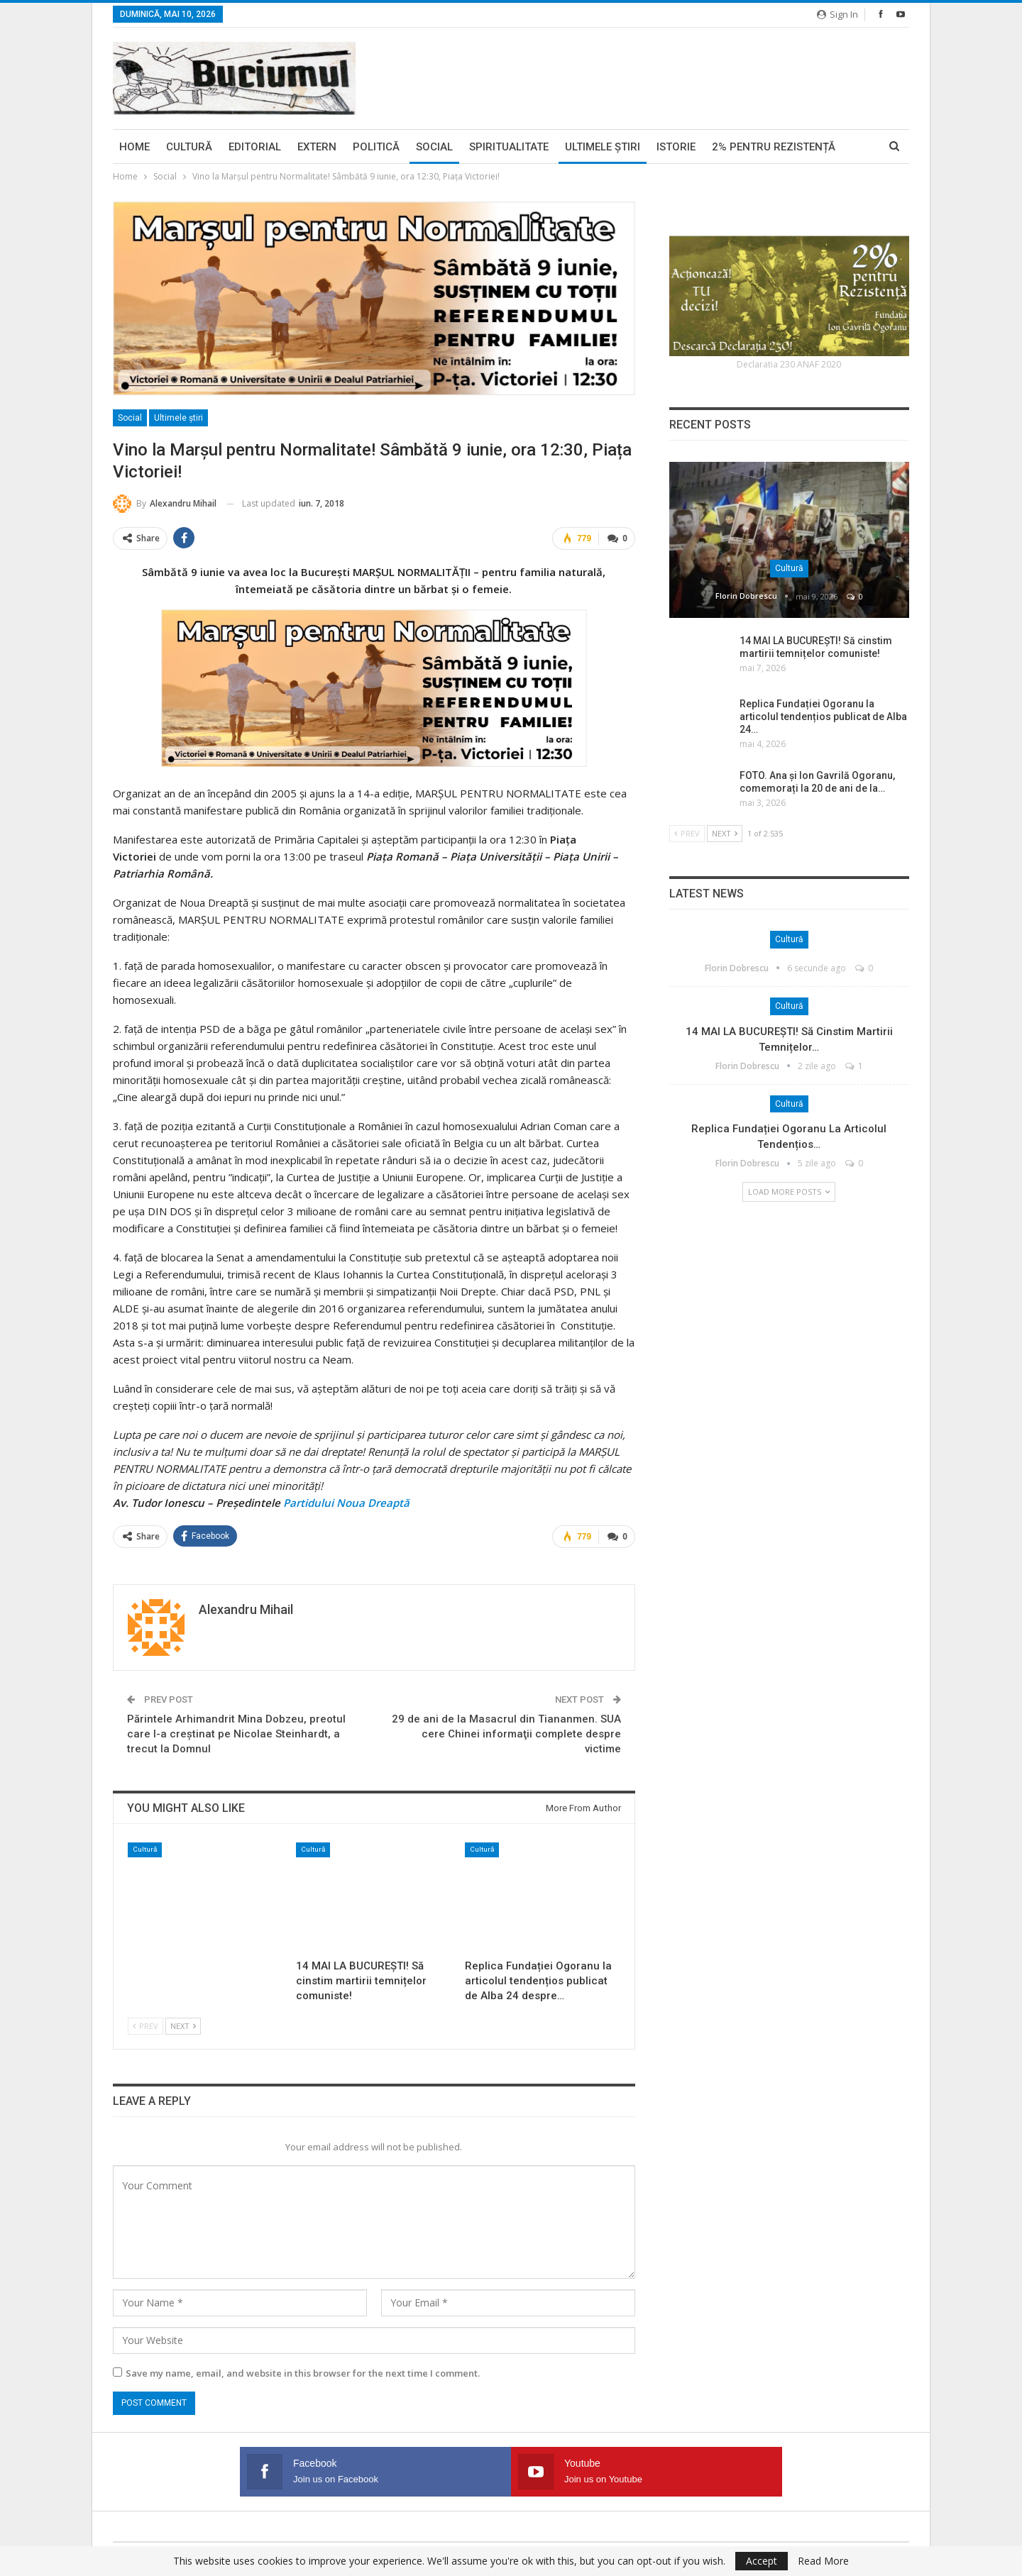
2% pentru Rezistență (773, 146)
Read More (823, 2561)
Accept (761, 2560)
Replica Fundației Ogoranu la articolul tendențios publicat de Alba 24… (823, 716)
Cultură (189, 146)
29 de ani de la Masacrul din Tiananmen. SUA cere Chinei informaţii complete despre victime (506, 1732)
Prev (145, 2023)
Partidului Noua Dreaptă (346, 1502)
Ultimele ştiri (602, 146)
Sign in (837, 14)
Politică (376, 146)
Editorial (255, 146)
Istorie (676, 146)
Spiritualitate (509, 146)
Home (134, 146)
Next (183, 2023)
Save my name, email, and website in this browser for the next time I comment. (303, 2371)
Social (434, 146)
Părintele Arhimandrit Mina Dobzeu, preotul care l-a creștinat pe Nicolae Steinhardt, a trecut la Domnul (236, 1732)
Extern (316, 146)
